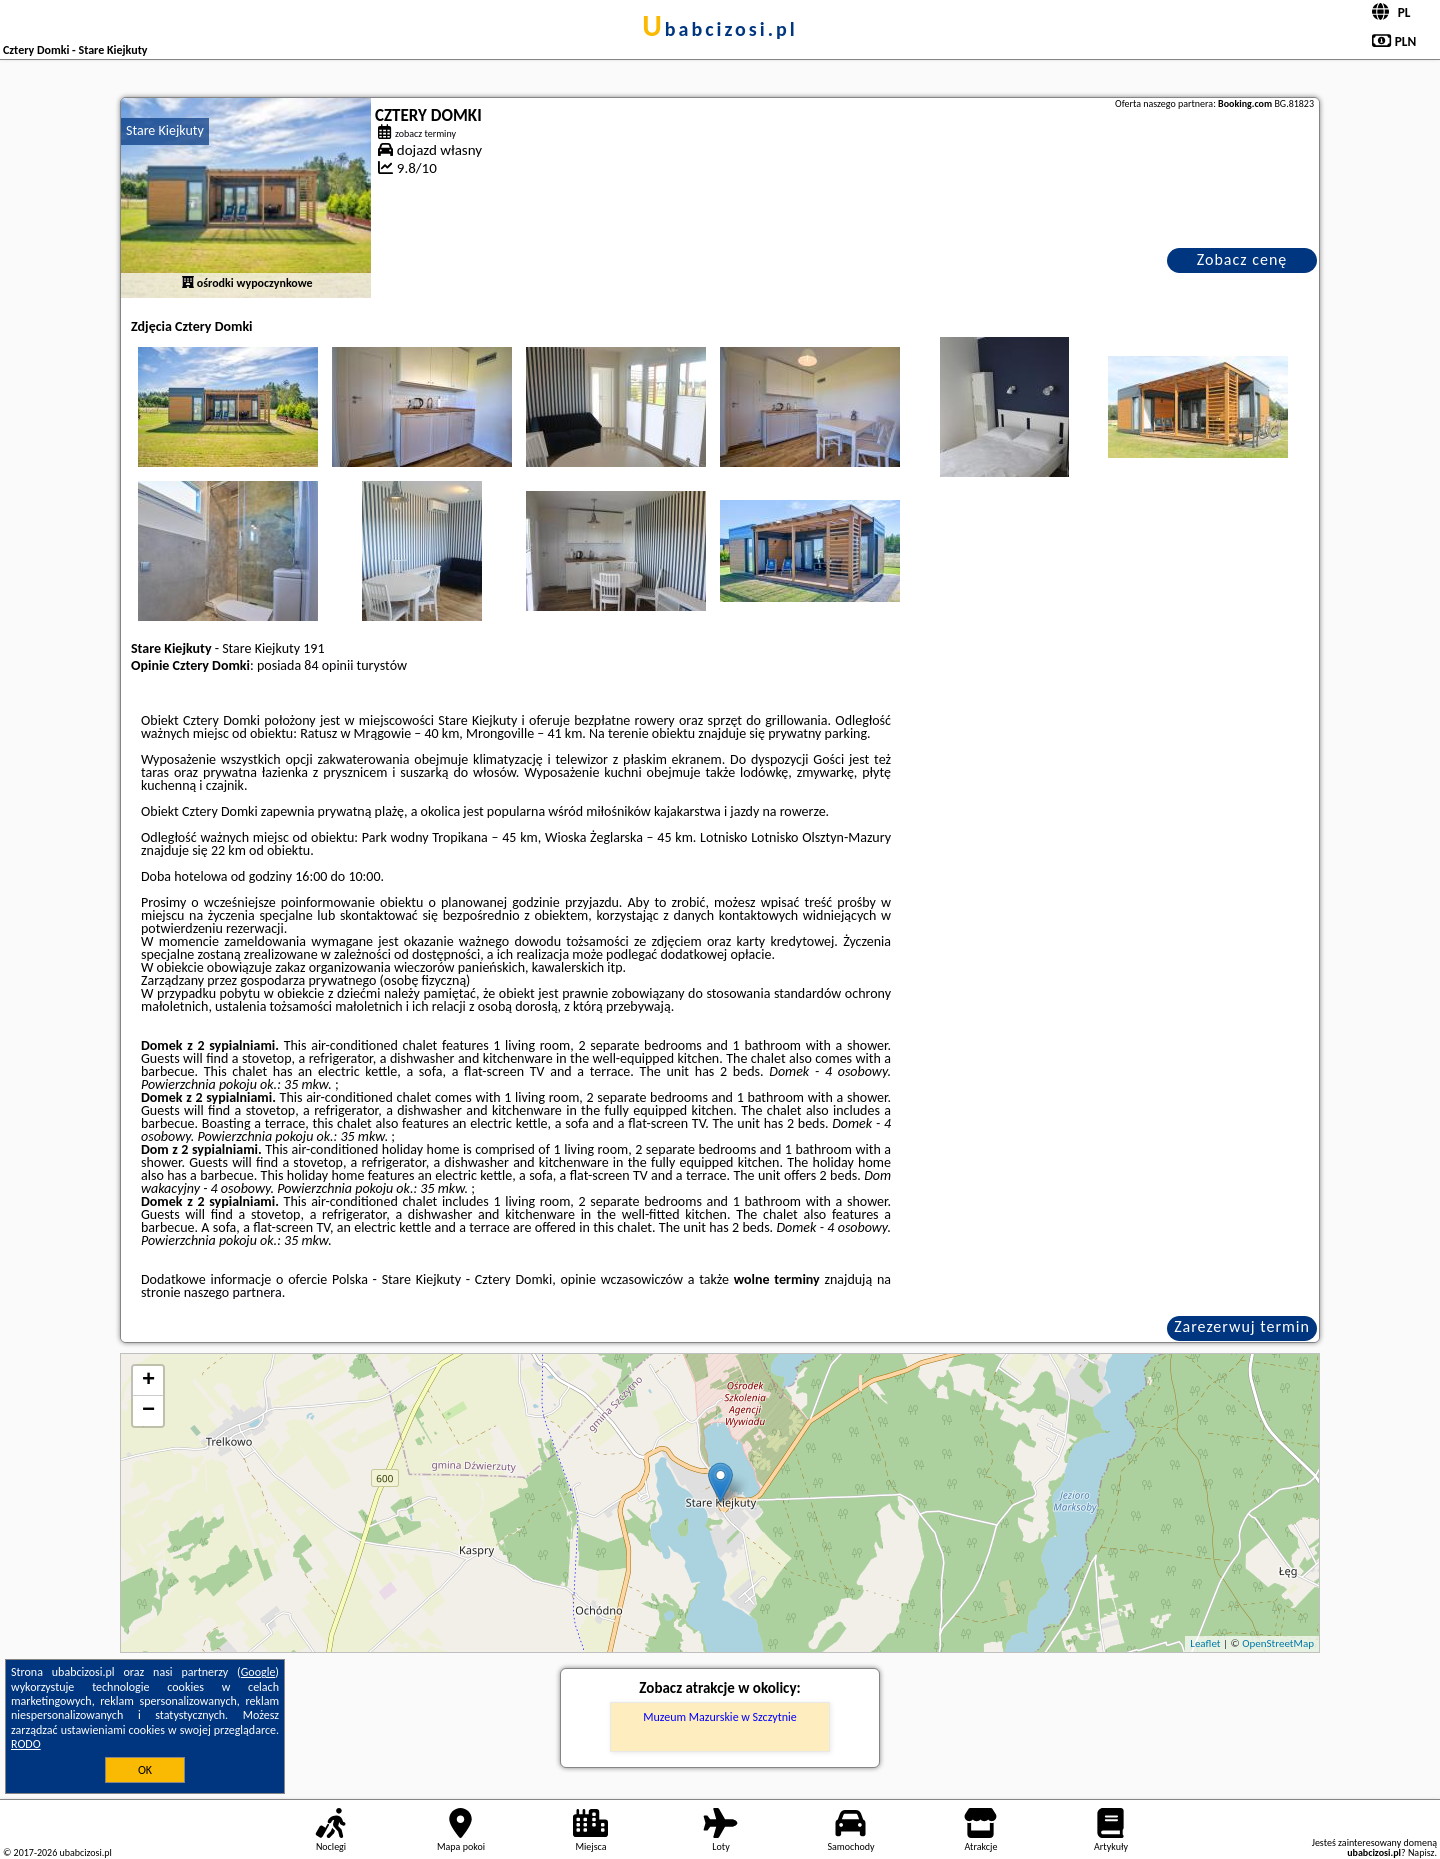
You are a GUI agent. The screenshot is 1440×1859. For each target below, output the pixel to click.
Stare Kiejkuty (165, 130)
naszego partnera (233, 1292)
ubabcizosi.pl (719, 29)
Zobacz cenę (1242, 259)
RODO (26, 1744)
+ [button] (148, 1381)
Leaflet (1205, 1643)
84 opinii (328, 665)
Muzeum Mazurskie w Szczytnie (720, 1717)
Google (258, 1672)
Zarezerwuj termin (1242, 1326)
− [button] (148, 1411)
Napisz (1421, 1852)
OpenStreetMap (1278, 1643)
